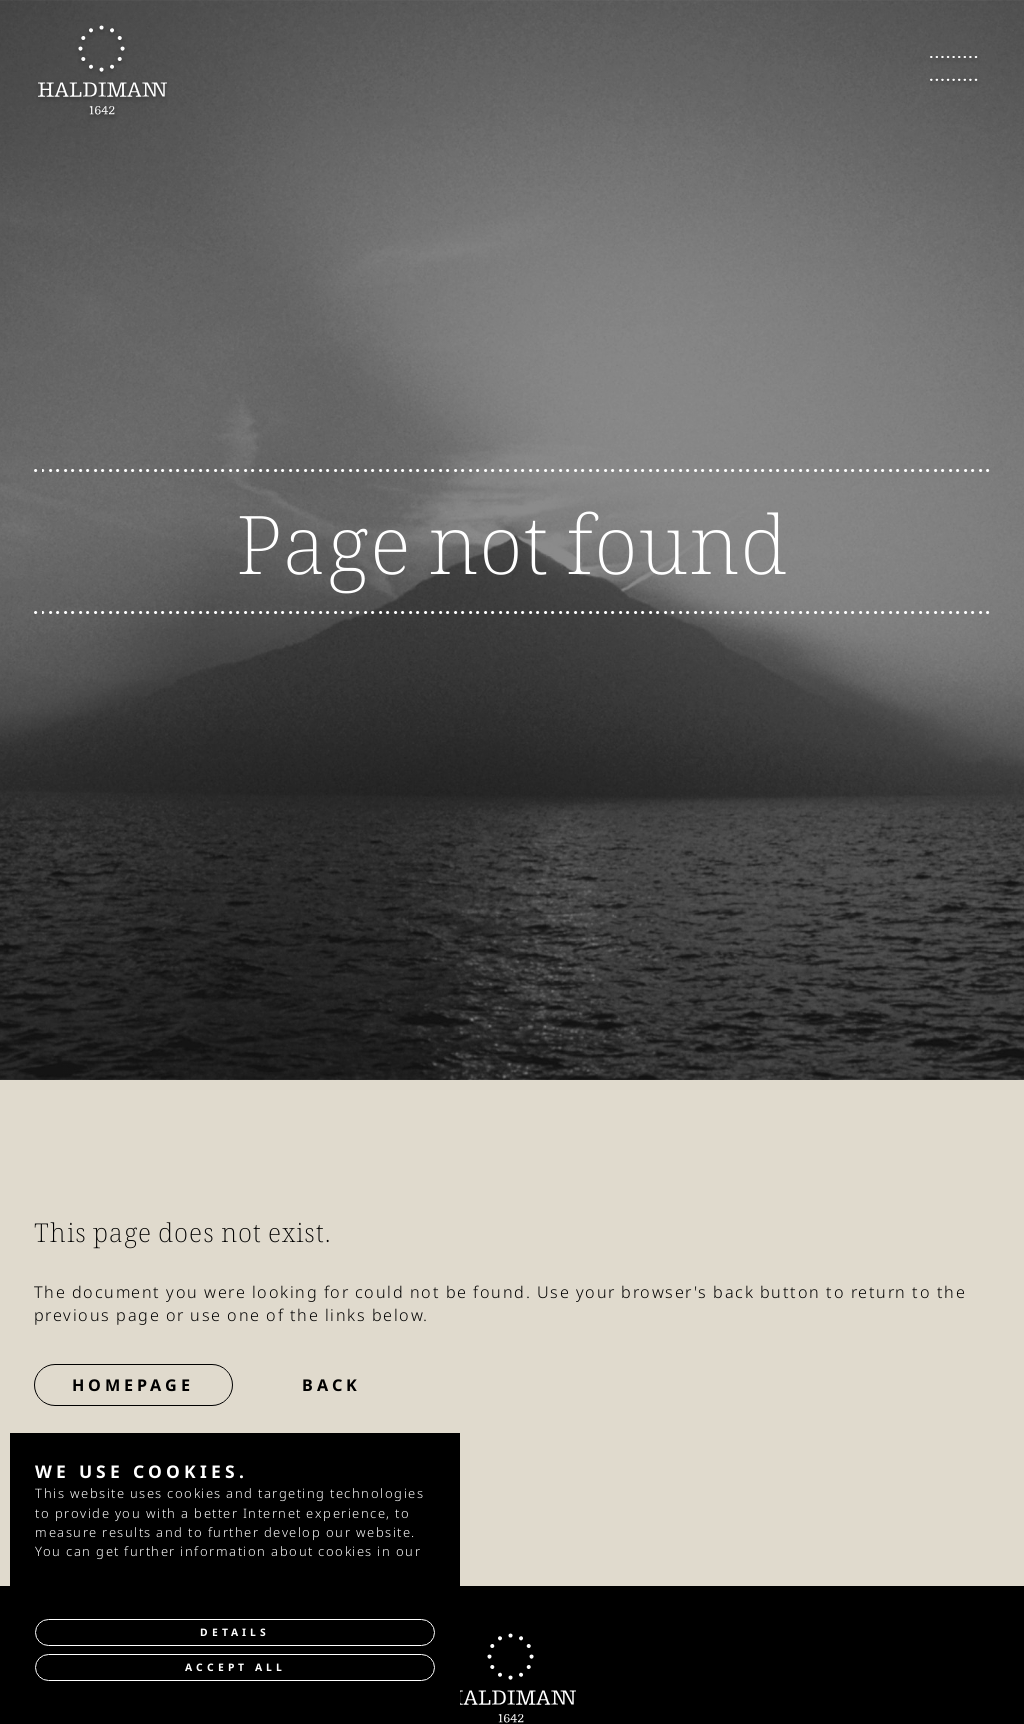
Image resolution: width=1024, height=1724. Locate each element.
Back (331, 1385)
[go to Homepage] (103, 70)
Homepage (133, 1385)
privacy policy (84, 1571)
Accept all (235, 1667)
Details (235, 1632)
